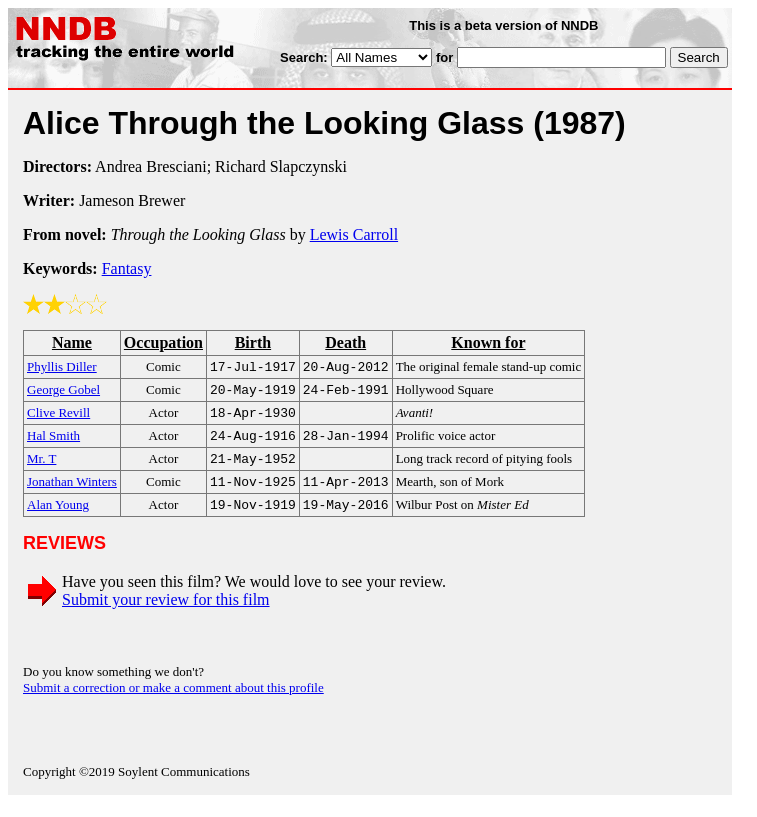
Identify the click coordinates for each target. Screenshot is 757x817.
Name (72, 342)
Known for (488, 342)
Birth (253, 342)
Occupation (163, 342)
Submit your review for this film (166, 613)
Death (345, 342)
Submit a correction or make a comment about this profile (173, 701)
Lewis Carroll (354, 234)
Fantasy (127, 268)
